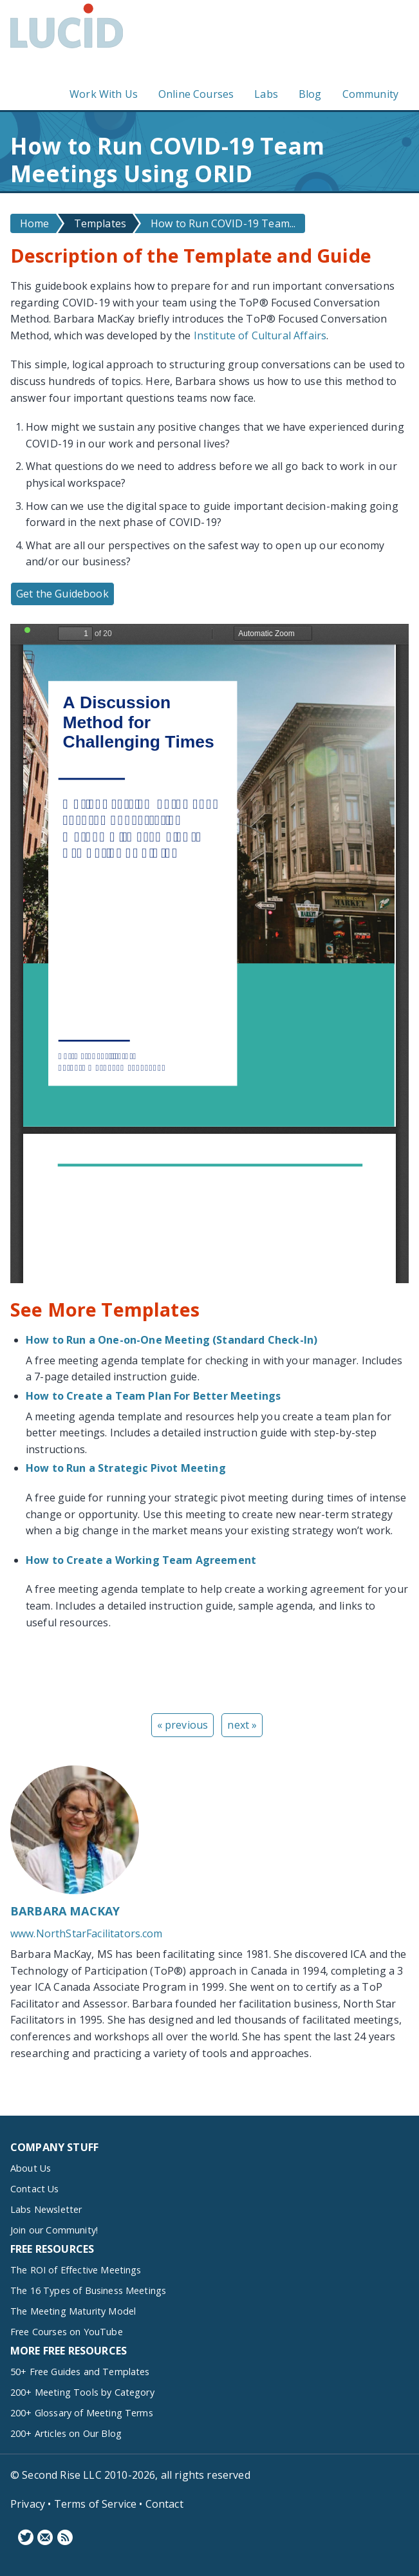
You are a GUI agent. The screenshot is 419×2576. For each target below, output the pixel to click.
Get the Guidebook (62, 594)
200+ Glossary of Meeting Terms (81, 2413)
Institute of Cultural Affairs (260, 335)
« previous (183, 1725)
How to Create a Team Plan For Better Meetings (153, 1396)
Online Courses (196, 95)
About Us (30, 2168)
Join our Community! (54, 2230)
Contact (164, 2504)
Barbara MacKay (65, 1911)
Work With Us (104, 95)
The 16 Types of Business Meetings (88, 2290)
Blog (310, 95)
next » (242, 1725)
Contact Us (34, 2189)
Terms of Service (95, 2504)
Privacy (27, 2504)
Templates (100, 223)
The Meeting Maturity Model (73, 2311)
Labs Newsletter (46, 2209)
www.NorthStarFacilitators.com (86, 1933)
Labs (266, 95)
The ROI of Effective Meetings (76, 2270)
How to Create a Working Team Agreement (141, 1560)
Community (370, 95)
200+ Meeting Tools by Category (82, 2392)
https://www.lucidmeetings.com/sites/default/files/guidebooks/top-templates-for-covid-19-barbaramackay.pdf (209, 953)
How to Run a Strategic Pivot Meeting (126, 1468)
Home (35, 223)
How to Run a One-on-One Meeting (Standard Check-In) (171, 1340)
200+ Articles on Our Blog (66, 2433)
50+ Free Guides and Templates (80, 2371)
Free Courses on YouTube (66, 2332)
